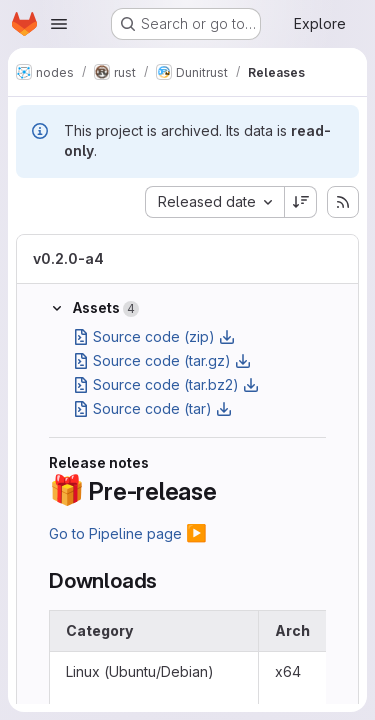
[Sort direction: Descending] (301, 202)
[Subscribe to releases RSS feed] (343, 202)
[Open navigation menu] (59, 24)
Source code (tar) (152, 408)
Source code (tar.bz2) (166, 384)
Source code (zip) (154, 336)
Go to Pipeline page (128, 533)
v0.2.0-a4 (68, 258)
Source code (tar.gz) (162, 360)
